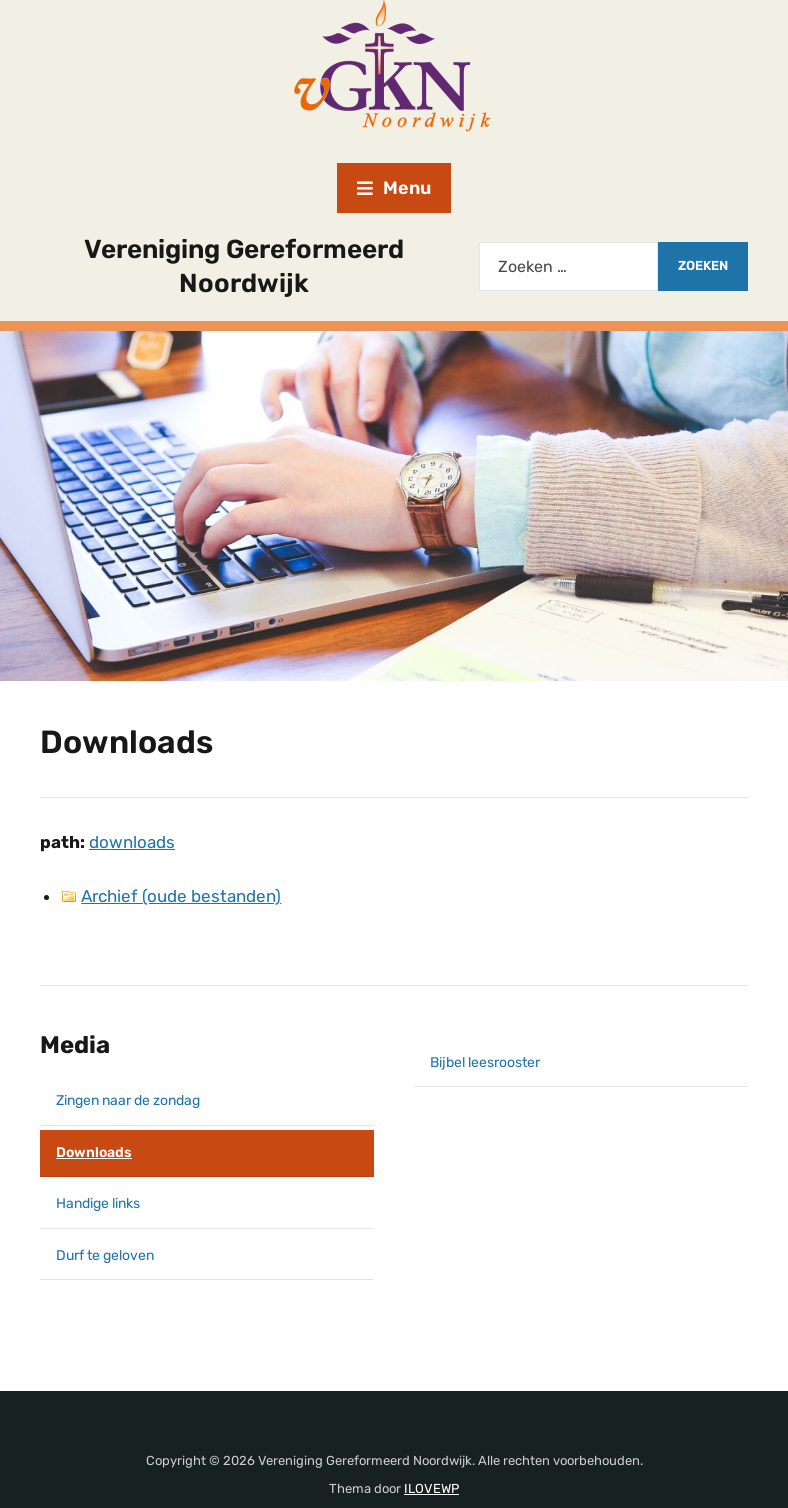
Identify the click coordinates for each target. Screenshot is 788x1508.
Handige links (98, 1203)
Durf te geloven (105, 1255)
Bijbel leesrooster (485, 1062)
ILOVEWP (431, 1488)
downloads (132, 842)
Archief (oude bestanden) (181, 896)
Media (75, 1045)
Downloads (94, 1152)
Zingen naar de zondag (128, 1100)
